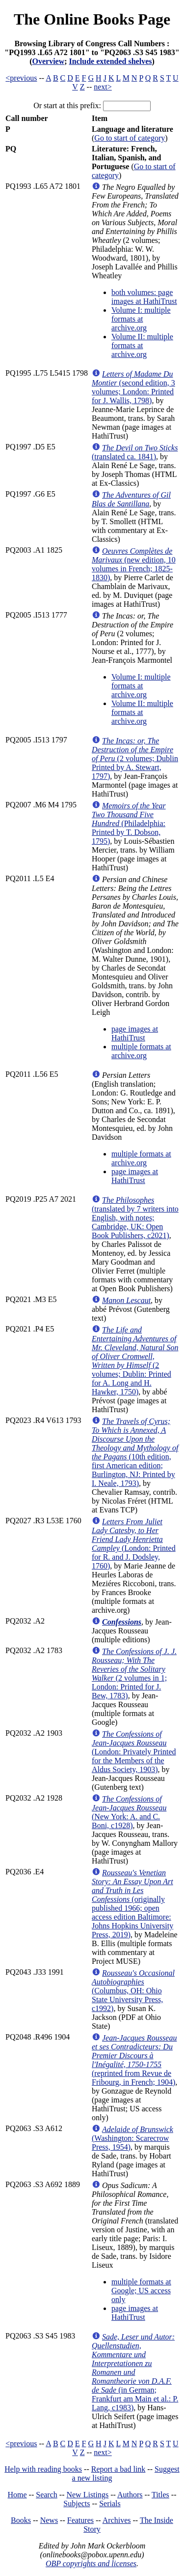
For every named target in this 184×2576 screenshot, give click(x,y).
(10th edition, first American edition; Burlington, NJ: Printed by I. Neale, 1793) (135, 1452)
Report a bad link (118, 2469)
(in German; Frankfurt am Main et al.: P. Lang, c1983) (135, 2372)
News (49, 2520)
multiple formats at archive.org (141, 1051)
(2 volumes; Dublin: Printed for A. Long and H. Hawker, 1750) (135, 1361)
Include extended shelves (110, 61)
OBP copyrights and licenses (91, 2563)
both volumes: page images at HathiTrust (144, 296)
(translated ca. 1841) (135, 452)
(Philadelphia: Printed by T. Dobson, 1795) (129, 823)
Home (17, 2494)
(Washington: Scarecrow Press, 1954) (132, 2138)
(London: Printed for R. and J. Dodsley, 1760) (134, 1543)
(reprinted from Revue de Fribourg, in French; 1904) (134, 2060)
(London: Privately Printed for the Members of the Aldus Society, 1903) (134, 1752)
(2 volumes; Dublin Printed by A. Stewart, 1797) (135, 758)
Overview (48, 61)
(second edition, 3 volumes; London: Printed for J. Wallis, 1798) (133, 387)
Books (21, 2520)
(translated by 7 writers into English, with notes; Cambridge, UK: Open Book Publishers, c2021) (135, 1218)
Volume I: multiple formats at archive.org (141, 319)
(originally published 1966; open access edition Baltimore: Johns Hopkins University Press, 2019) (132, 1903)
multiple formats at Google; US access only (141, 2291)
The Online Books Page (92, 19)
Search (46, 2494)
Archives (117, 2520)
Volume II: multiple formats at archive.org (142, 345)
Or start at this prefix (66, 105)
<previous (21, 78)
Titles (160, 2494)
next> (103, 87)
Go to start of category (129, 138)
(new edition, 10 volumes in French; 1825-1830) (134, 564)
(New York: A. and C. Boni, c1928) (129, 1812)
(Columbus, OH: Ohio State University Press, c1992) (133, 1991)
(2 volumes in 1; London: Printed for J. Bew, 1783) (134, 1673)
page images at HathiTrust (134, 1033)
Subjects (76, 2503)
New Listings (87, 2494)
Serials (110, 2503)
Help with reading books (43, 2469)
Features (80, 2520)
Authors (130, 2494)
